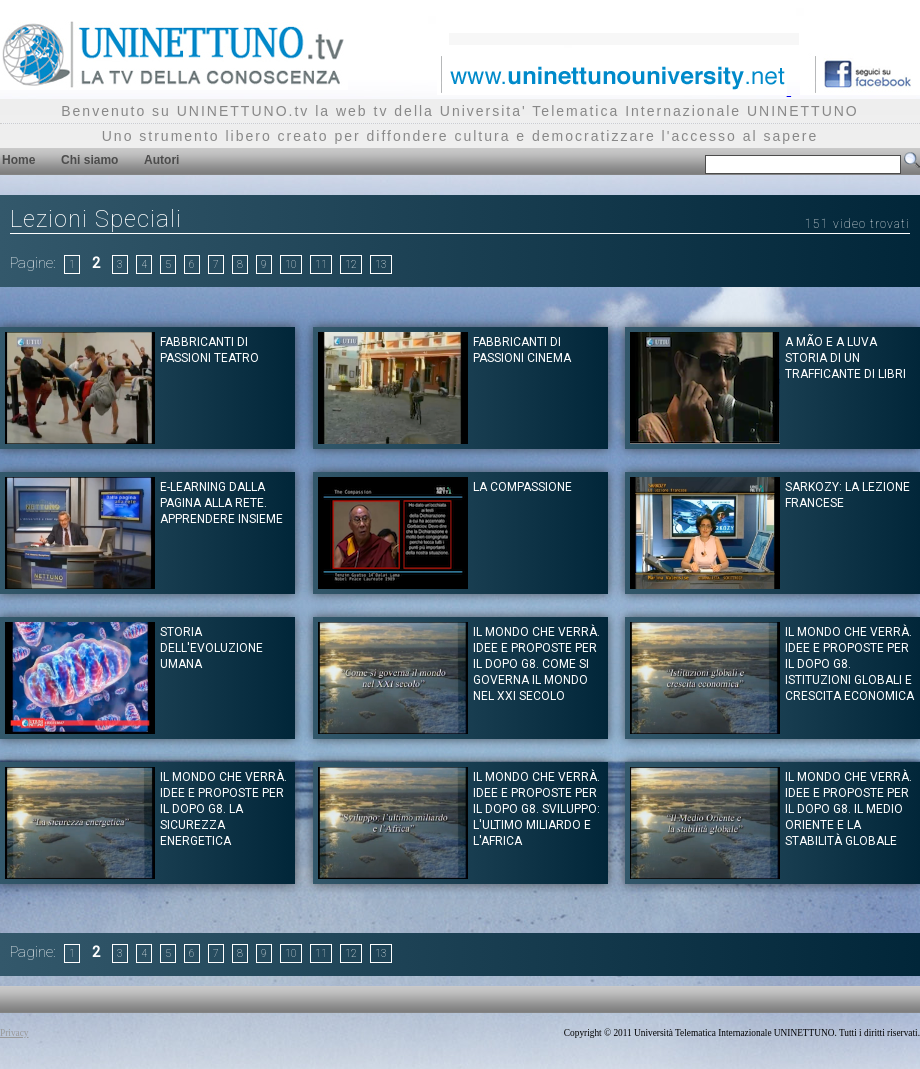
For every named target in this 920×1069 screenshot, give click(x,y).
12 (351, 264)
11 (321, 264)
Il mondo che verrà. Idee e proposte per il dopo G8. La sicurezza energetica (223, 809)
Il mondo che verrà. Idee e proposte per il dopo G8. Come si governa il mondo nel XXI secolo (536, 664)
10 (291, 264)
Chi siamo (89, 160)
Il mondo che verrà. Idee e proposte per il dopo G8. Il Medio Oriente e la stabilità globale (848, 809)
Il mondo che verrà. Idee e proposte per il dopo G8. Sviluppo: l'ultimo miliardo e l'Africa (536, 809)
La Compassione (522, 487)
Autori (161, 160)
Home (18, 160)
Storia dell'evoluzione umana (211, 648)
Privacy (14, 1033)
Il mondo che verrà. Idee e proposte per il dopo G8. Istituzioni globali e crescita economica (849, 664)
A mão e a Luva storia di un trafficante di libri (845, 358)
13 (381, 264)
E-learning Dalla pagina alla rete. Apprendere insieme (221, 503)
